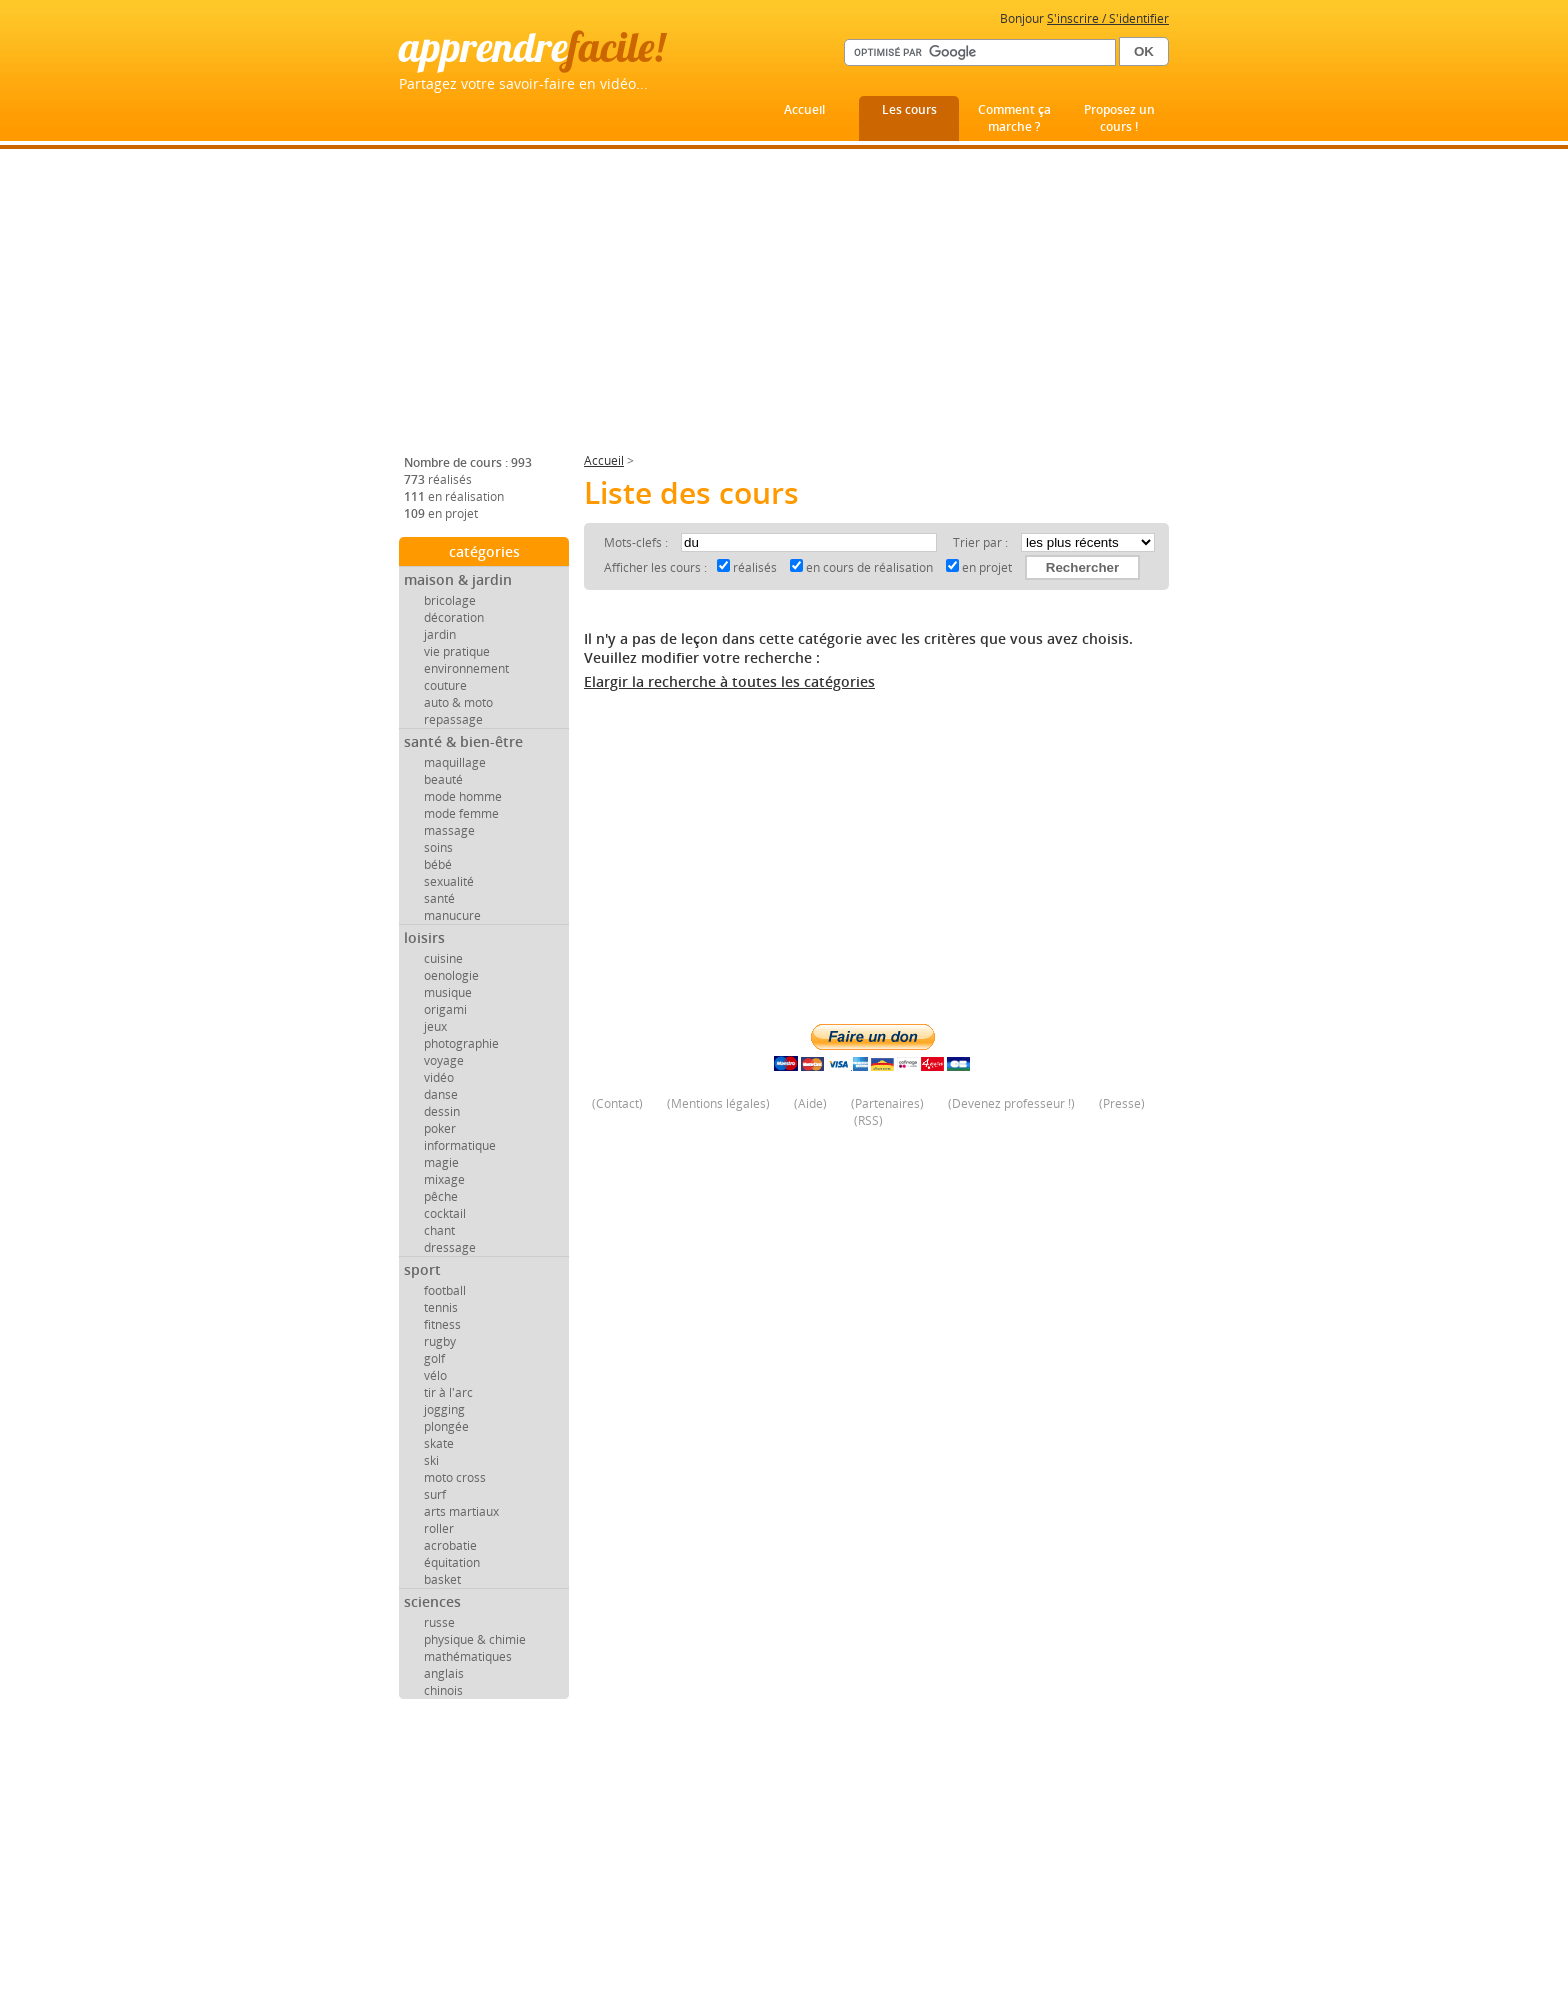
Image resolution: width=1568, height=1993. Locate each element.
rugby (440, 1341)
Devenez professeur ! (1011, 1103)
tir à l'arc (448, 1392)
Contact (617, 1103)
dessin (442, 1111)
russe (439, 1622)
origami (445, 1009)
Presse (1122, 1103)
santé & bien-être (463, 741)
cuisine (443, 958)
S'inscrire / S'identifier (1108, 18)
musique (448, 992)
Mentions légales (718, 1103)
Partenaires (887, 1103)
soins (438, 847)
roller (439, 1528)
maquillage (455, 762)
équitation (452, 1562)
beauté (443, 779)
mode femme (461, 813)
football (445, 1290)
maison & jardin (458, 579)
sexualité (449, 881)
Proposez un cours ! (1119, 118)
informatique (460, 1145)
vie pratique (457, 651)
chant (439, 1230)
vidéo (439, 1077)
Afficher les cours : (655, 567)
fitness (442, 1324)
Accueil (804, 109)
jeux (435, 1026)
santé (439, 898)
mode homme (463, 796)
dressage (450, 1247)
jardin (440, 634)
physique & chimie (475, 1639)
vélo (435, 1375)
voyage (444, 1060)
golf (434, 1358)
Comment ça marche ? (1014, 118)
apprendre (532, 46)
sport (422, 1269)
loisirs (424, 937)
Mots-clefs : (637, 542)
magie (441, 1162)
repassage (453, 719)
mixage (444, 1179)
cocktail (445, 1213)
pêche (441, 1196)
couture (445, 685)
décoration (454, 617)
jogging (444, 1409)
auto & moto (458, 702)
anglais (444, 1673)
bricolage (450, 600)
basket (442, 1579)
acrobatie (450, 1545)
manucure (452, 915)
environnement (466, 668)
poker (440, 1128)
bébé (438, 864)
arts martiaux (461, 1511)
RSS (868, 1120)
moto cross (455, 1477)
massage (449, 830)
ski (431, 1460)
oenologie (451, 975)
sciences (432, 1601)
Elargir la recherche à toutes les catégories (729, 681)
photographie (461, 1043)
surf (435, 1494)
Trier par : (982, 542)
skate (439, 1443)
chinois (443, 1690)
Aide (810, 1103)
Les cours (909, 109)
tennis (441, 1307)
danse (441, 1094)
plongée (446, 1426)
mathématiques (468, 1656)
